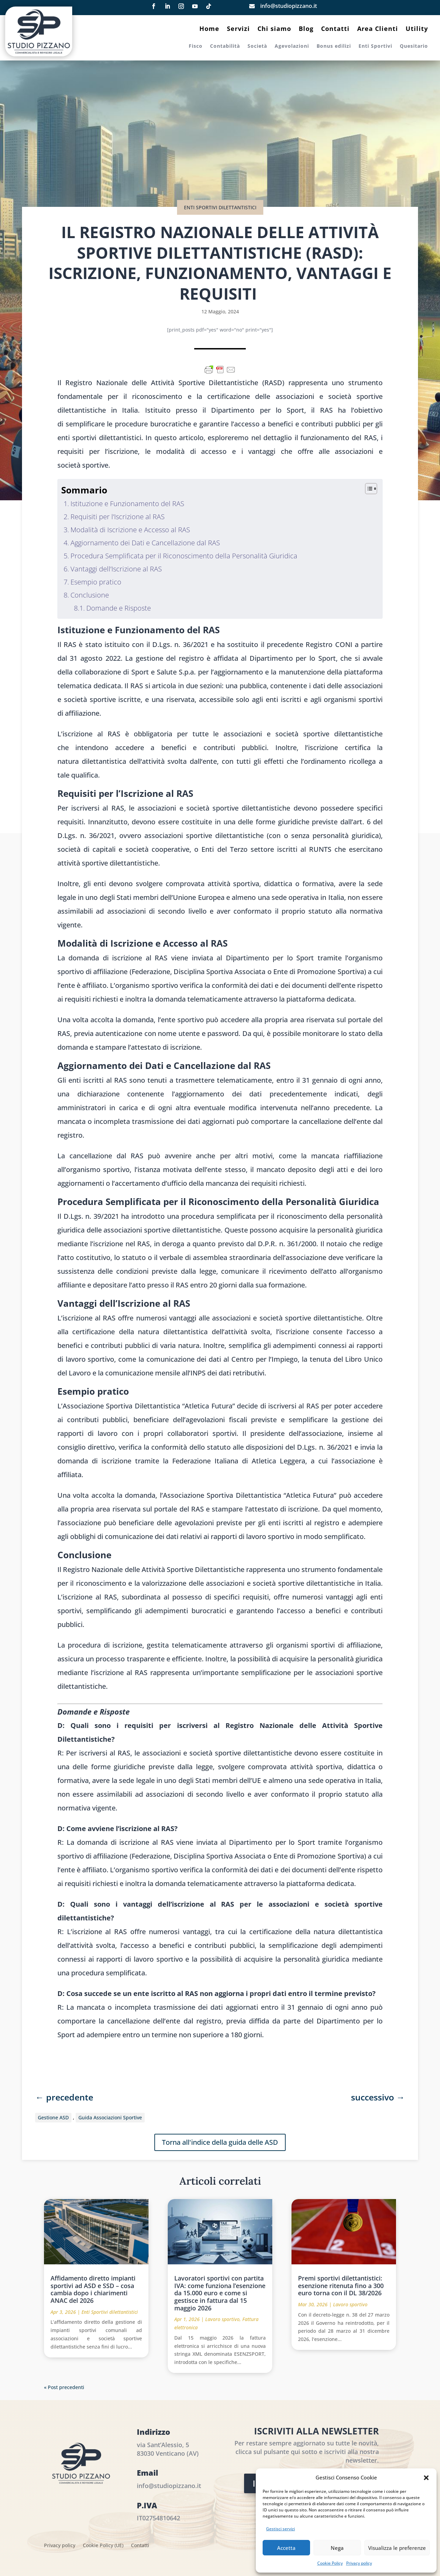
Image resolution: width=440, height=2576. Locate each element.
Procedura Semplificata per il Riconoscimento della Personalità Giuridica (183, 555)
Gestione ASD (53, 2117)
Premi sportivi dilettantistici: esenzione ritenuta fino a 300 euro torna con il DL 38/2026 (341, 2285)
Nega (337, 2547)
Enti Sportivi (375, 46)
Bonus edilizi (334, 46)
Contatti (335, 29)
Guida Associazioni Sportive (110, 2117)
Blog (306, 29)
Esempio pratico (95, 582)
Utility (417, 29)
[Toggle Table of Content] (367, 488)
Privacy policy (359, 2563)
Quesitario (414, 46)
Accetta (286, 2547)
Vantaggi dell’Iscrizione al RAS (116, 568)
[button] (426, 2477)
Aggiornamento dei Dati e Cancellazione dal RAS (145, 542)
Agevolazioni (292, 46)
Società (257, 46)
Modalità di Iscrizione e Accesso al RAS (130, 529)
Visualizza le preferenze (397, 2547)
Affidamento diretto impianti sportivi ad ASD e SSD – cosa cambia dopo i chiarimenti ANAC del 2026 (93, 2289)
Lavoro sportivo (222, 2319)
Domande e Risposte (118, 608)
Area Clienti (377, 29)
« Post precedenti (64, 2387)
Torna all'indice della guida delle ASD (220, 2142)
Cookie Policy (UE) (103, 2546)
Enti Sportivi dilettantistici (220, 207)
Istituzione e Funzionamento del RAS (127, 503)
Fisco (195, 46)
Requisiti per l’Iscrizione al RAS (117, 516)
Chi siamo (274, 29)
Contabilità (225, 46)
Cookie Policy (330, 2563)
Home (209, 29)
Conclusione (89, 595)
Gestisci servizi (280, 2529)
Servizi (238, 29)
